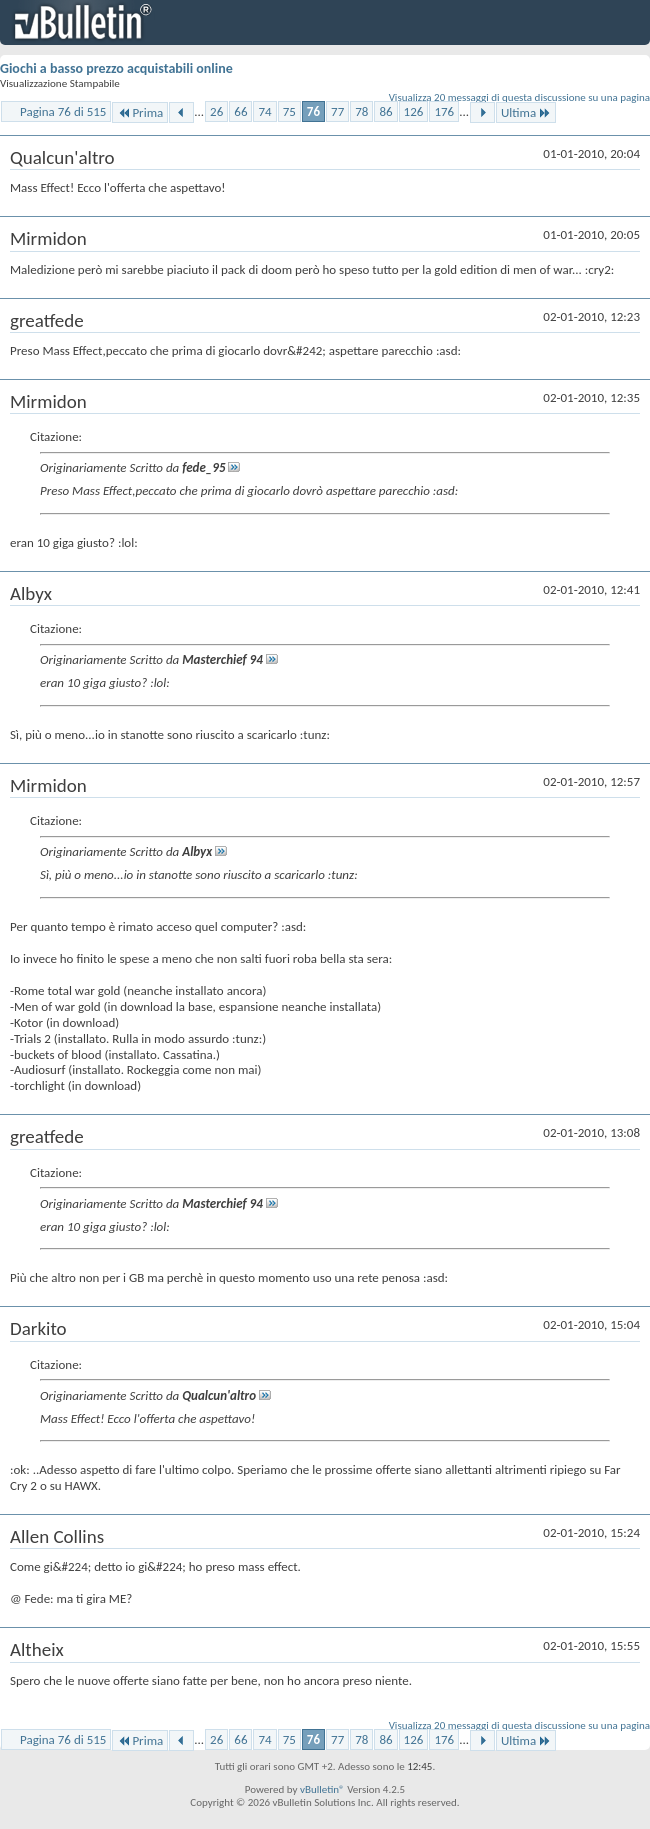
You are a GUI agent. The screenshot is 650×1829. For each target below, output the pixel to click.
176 (444, 111)
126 (414, 111)
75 (289, 111)
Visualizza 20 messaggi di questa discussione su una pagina (519, 97)
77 (337, 111)
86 (385, 111)
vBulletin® (322, 1789)
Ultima (526, 112)
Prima (140, 112)
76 (313, 111)
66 (240, 111)
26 (216, 111)
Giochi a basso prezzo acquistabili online (116, 68)
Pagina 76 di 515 (63, 111)
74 (264, 111)
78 (361, 111)
